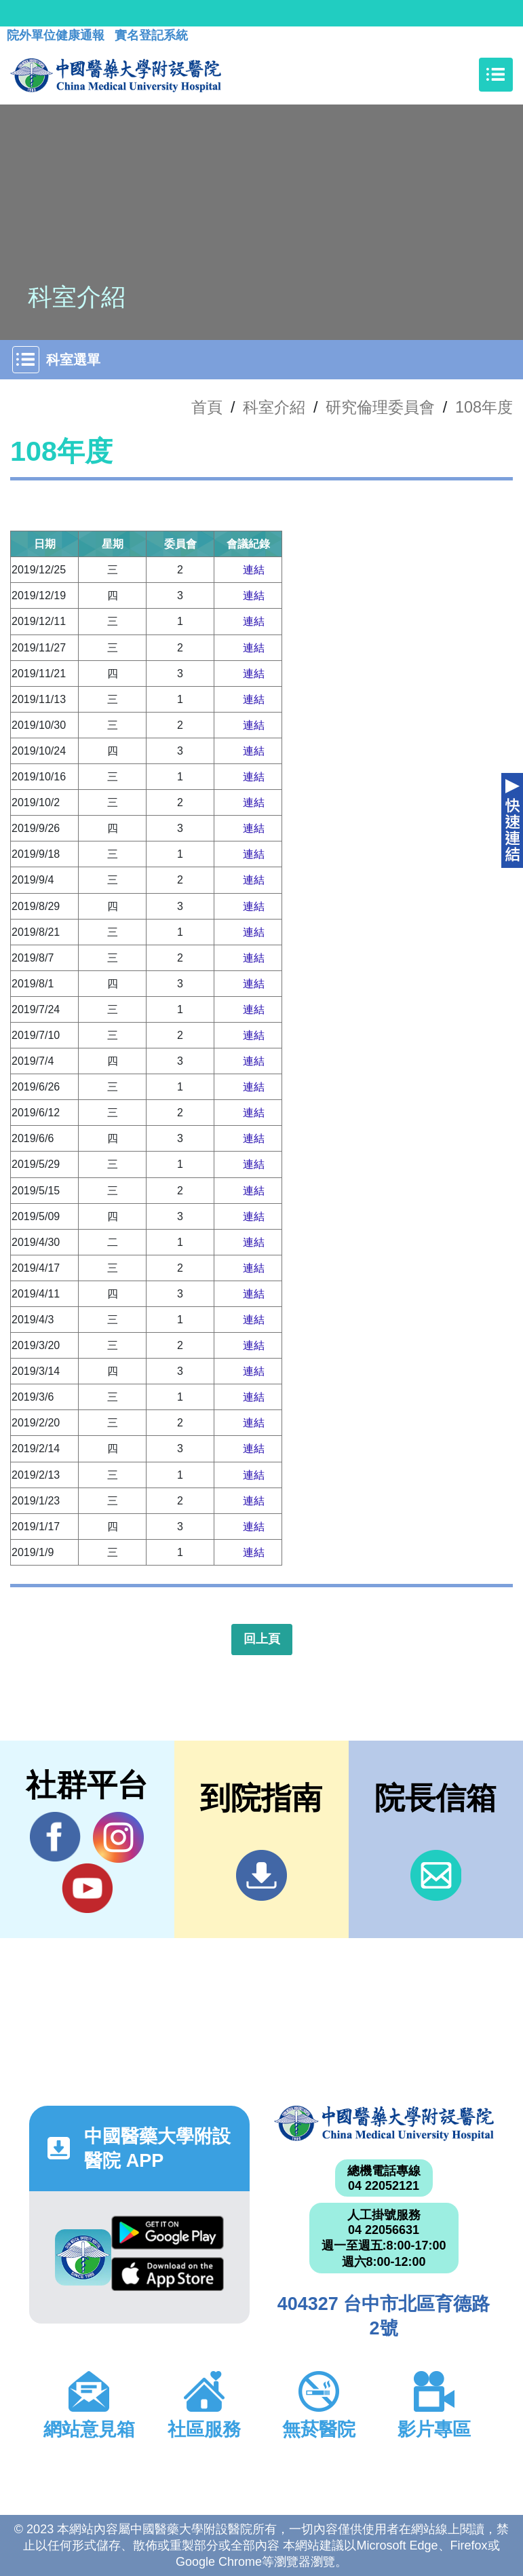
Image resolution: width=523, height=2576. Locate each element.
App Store (167, 2274)
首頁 (206, 407)
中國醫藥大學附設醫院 (384, 2123)
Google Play (167, 2233)
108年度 (484, 407)
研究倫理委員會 (380, 407)
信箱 (435, 1875)
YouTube (87, 1888)
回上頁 (262, 1639)
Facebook (55, 1837)
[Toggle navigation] (496, 75)
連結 (254, 569)
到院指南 (261, 1875)
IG (118, 1837)
